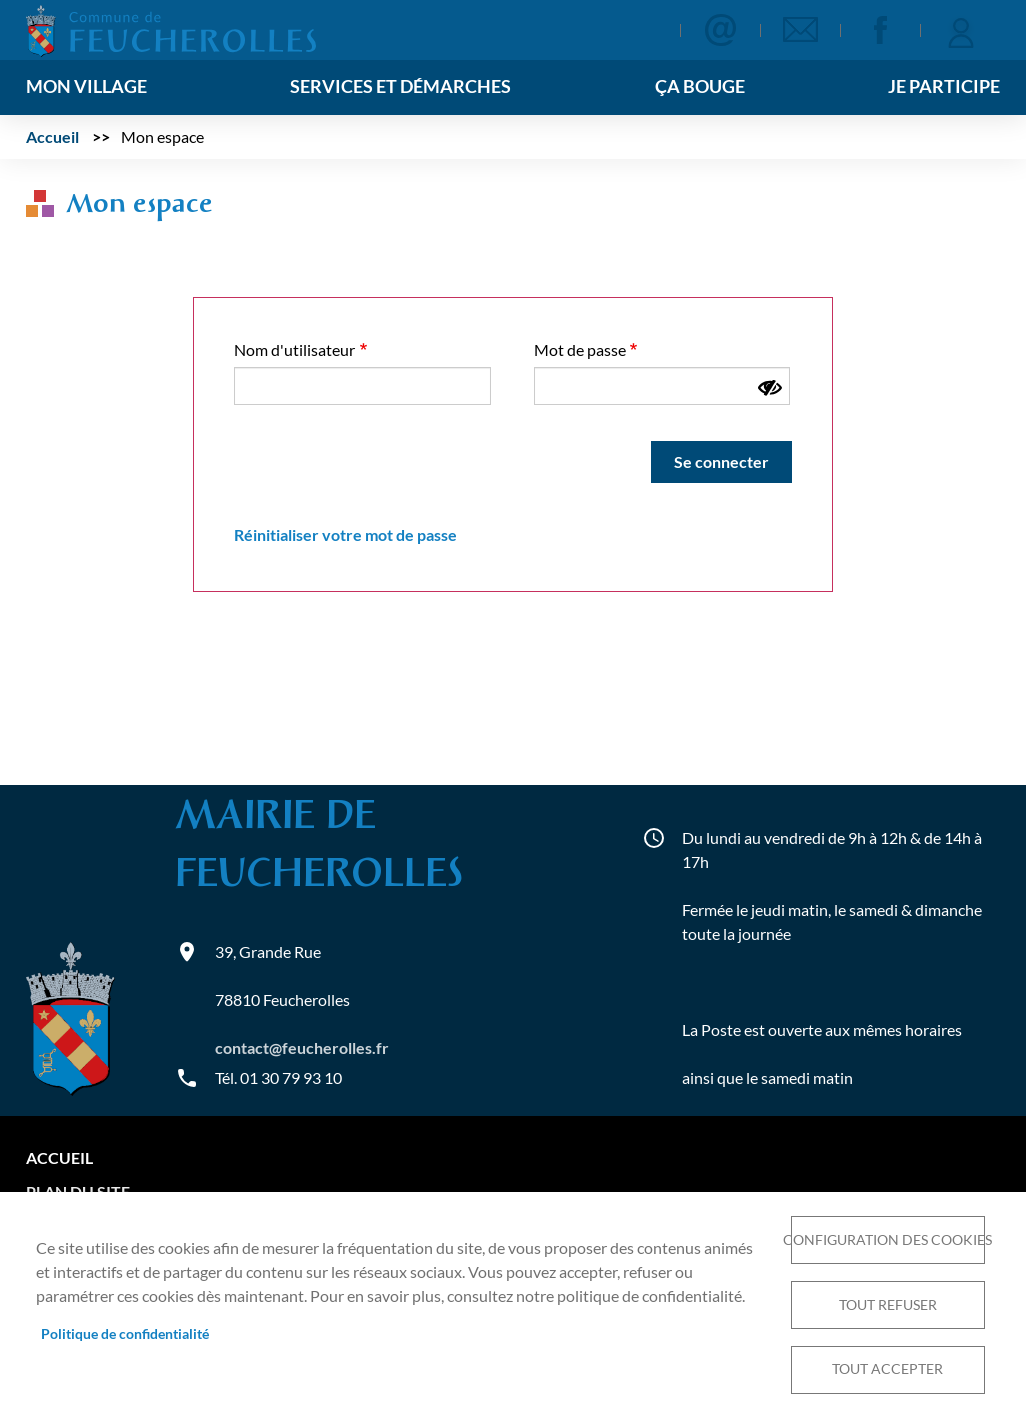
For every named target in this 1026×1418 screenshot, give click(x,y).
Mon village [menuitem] (86, 86)
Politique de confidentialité (125, 1333)
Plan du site (78, 1191)
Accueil (52, 136)
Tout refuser (888, 1304)
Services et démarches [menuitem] (400, 86)
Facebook (880, 30)
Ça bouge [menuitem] (700, 86)
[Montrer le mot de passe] (770, 388)
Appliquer (630, 31)
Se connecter (960, 30)
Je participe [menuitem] (944, 86)
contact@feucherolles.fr (302, 1047)
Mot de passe (580, 349)
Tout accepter (887, 1369)
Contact (720, 30)
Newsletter (800, 30)
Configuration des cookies (888, 1239)
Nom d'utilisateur (294, 349)
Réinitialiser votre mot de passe (345, 534)
